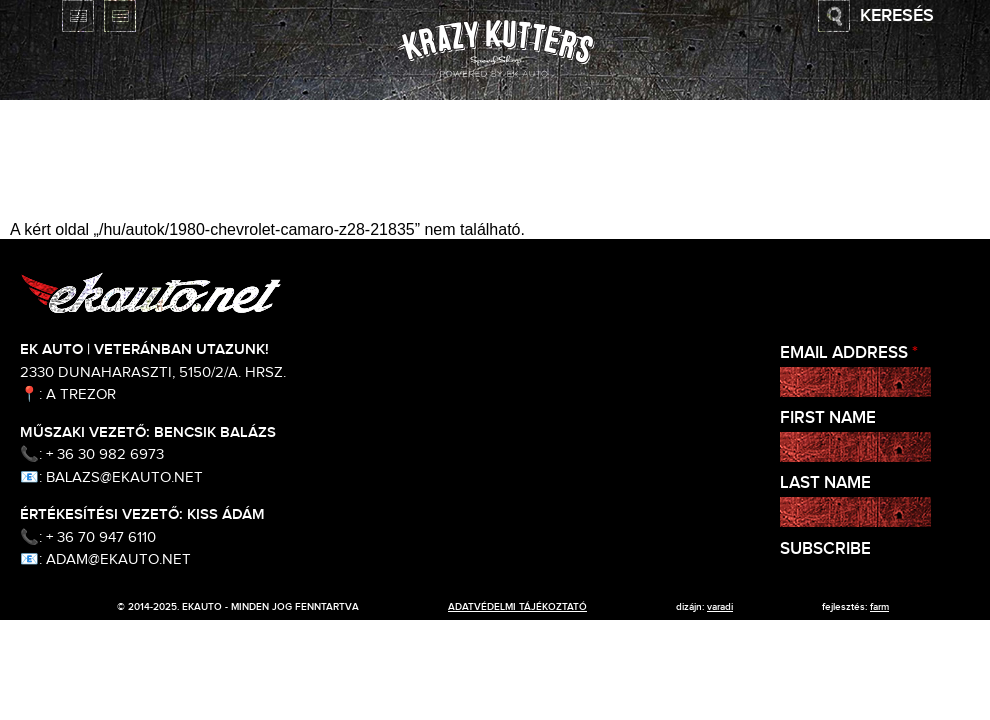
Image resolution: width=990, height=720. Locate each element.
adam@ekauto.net (118, 559)
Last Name (825, 483)
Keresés (897, 16)
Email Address (849, 353)
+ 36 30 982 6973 (105, 454)
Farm (879, 607)
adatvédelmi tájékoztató (517, 607)
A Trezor (81, 394)
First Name (828, 418)
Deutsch (120, 16)
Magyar (36, 16)
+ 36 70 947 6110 (101, 537)
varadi (720, 607)
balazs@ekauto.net (124, 477)
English (78, 16)
